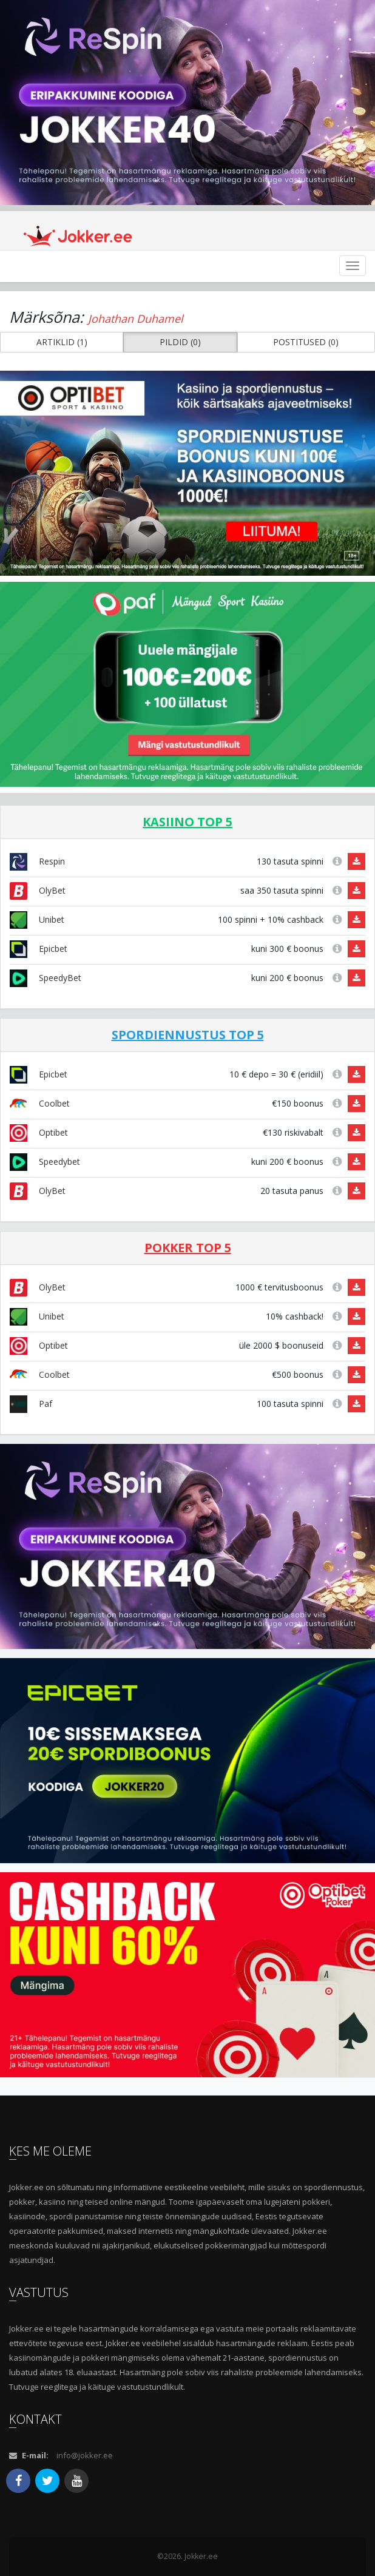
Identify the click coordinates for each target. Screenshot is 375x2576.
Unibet (37, 919)
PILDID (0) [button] (180, 342)
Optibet (39, 1132)
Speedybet (45, 1161)
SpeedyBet (45, 977)
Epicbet (38, 948)
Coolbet (40, 1103)
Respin (37, 861)
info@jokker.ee (84, 2455)
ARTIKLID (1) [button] (61, 342)
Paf (31, 1403)
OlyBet (38, 890)
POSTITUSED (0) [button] (306, 342)
